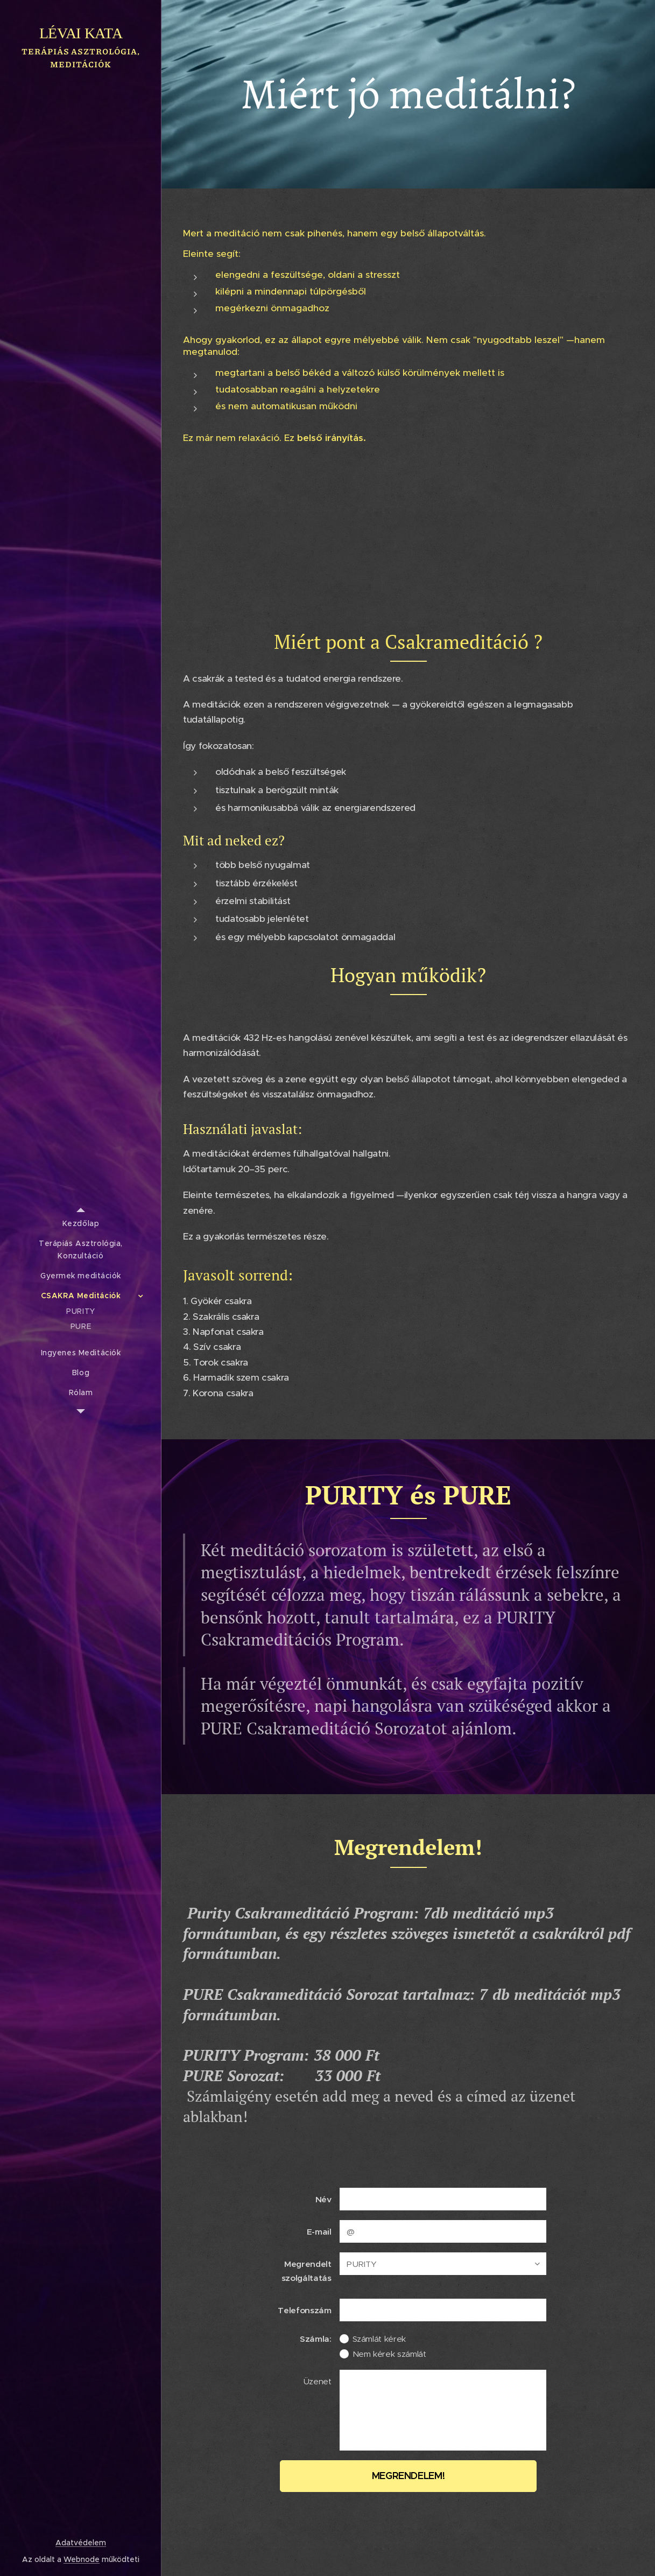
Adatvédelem (80, 2542)
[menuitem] (80, 1223)
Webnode (82, 2559)
